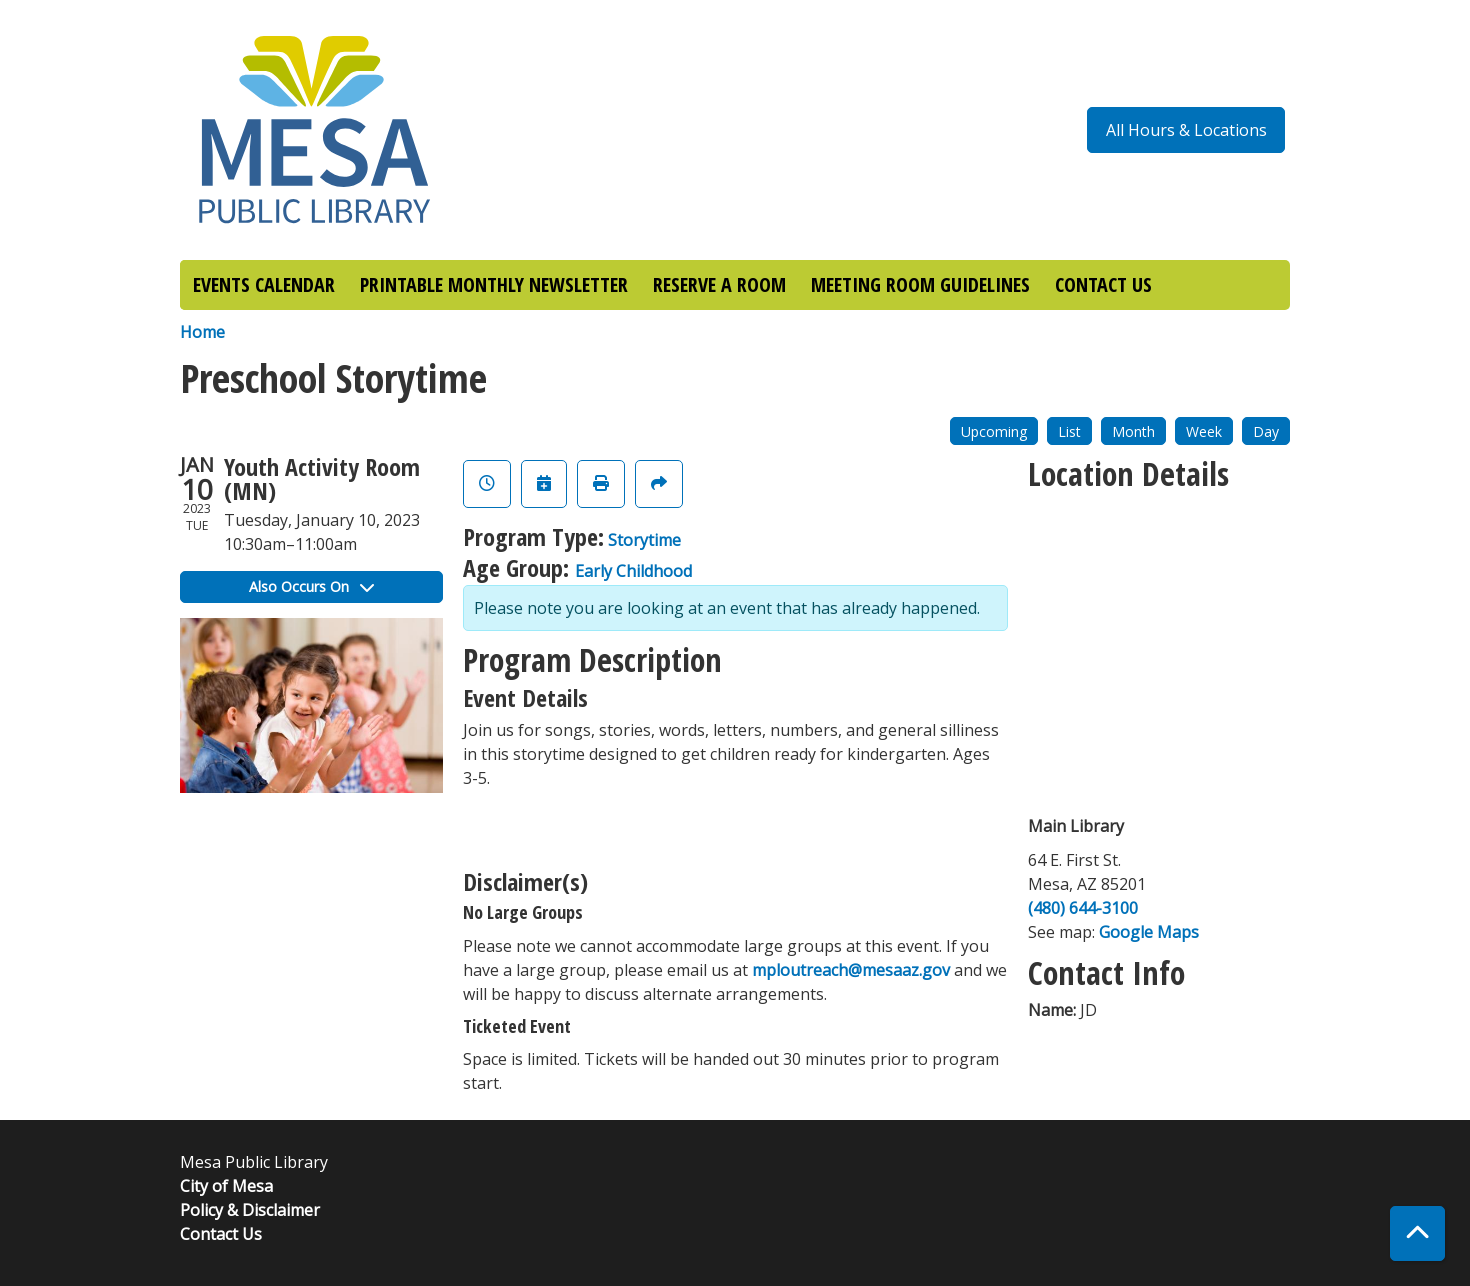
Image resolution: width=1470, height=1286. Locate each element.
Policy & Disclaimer (250, 1210)
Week (1204, 431)
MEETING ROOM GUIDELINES (920, 284)
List (1069, 431)
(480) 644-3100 (1083, 908)
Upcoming (994, 431)
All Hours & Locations (1186, 130)
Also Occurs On (311, 586)
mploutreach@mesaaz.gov (851, 970)
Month (1133, 431)
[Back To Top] (1417, 1233)
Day (1266, 431)
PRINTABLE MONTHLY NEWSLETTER (494, 284)
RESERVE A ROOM (719, 284)
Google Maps (1149, 932)
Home (202, 332)
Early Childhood (633, 571)
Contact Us (221, 1234)
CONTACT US (1103, 284)
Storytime (644, 540)
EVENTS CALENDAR (264, 284)
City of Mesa (226, 1186)
